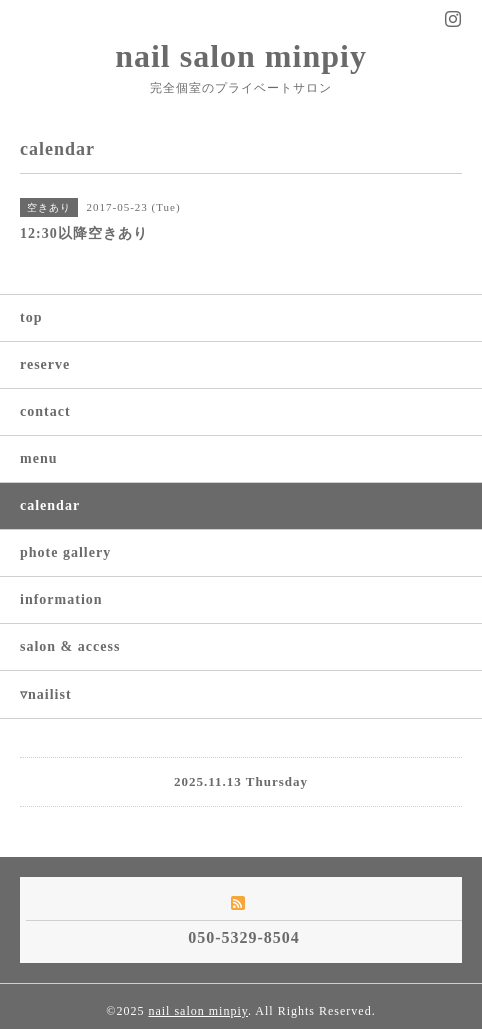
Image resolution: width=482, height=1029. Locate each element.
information (61, 599)
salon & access (70, 646)
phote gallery (65, 552)
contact (45, 411)
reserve (45, 364)
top (31, 317)
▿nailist (46, 694)
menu (38, 458)
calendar (50, 505)
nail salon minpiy (241, 56)
